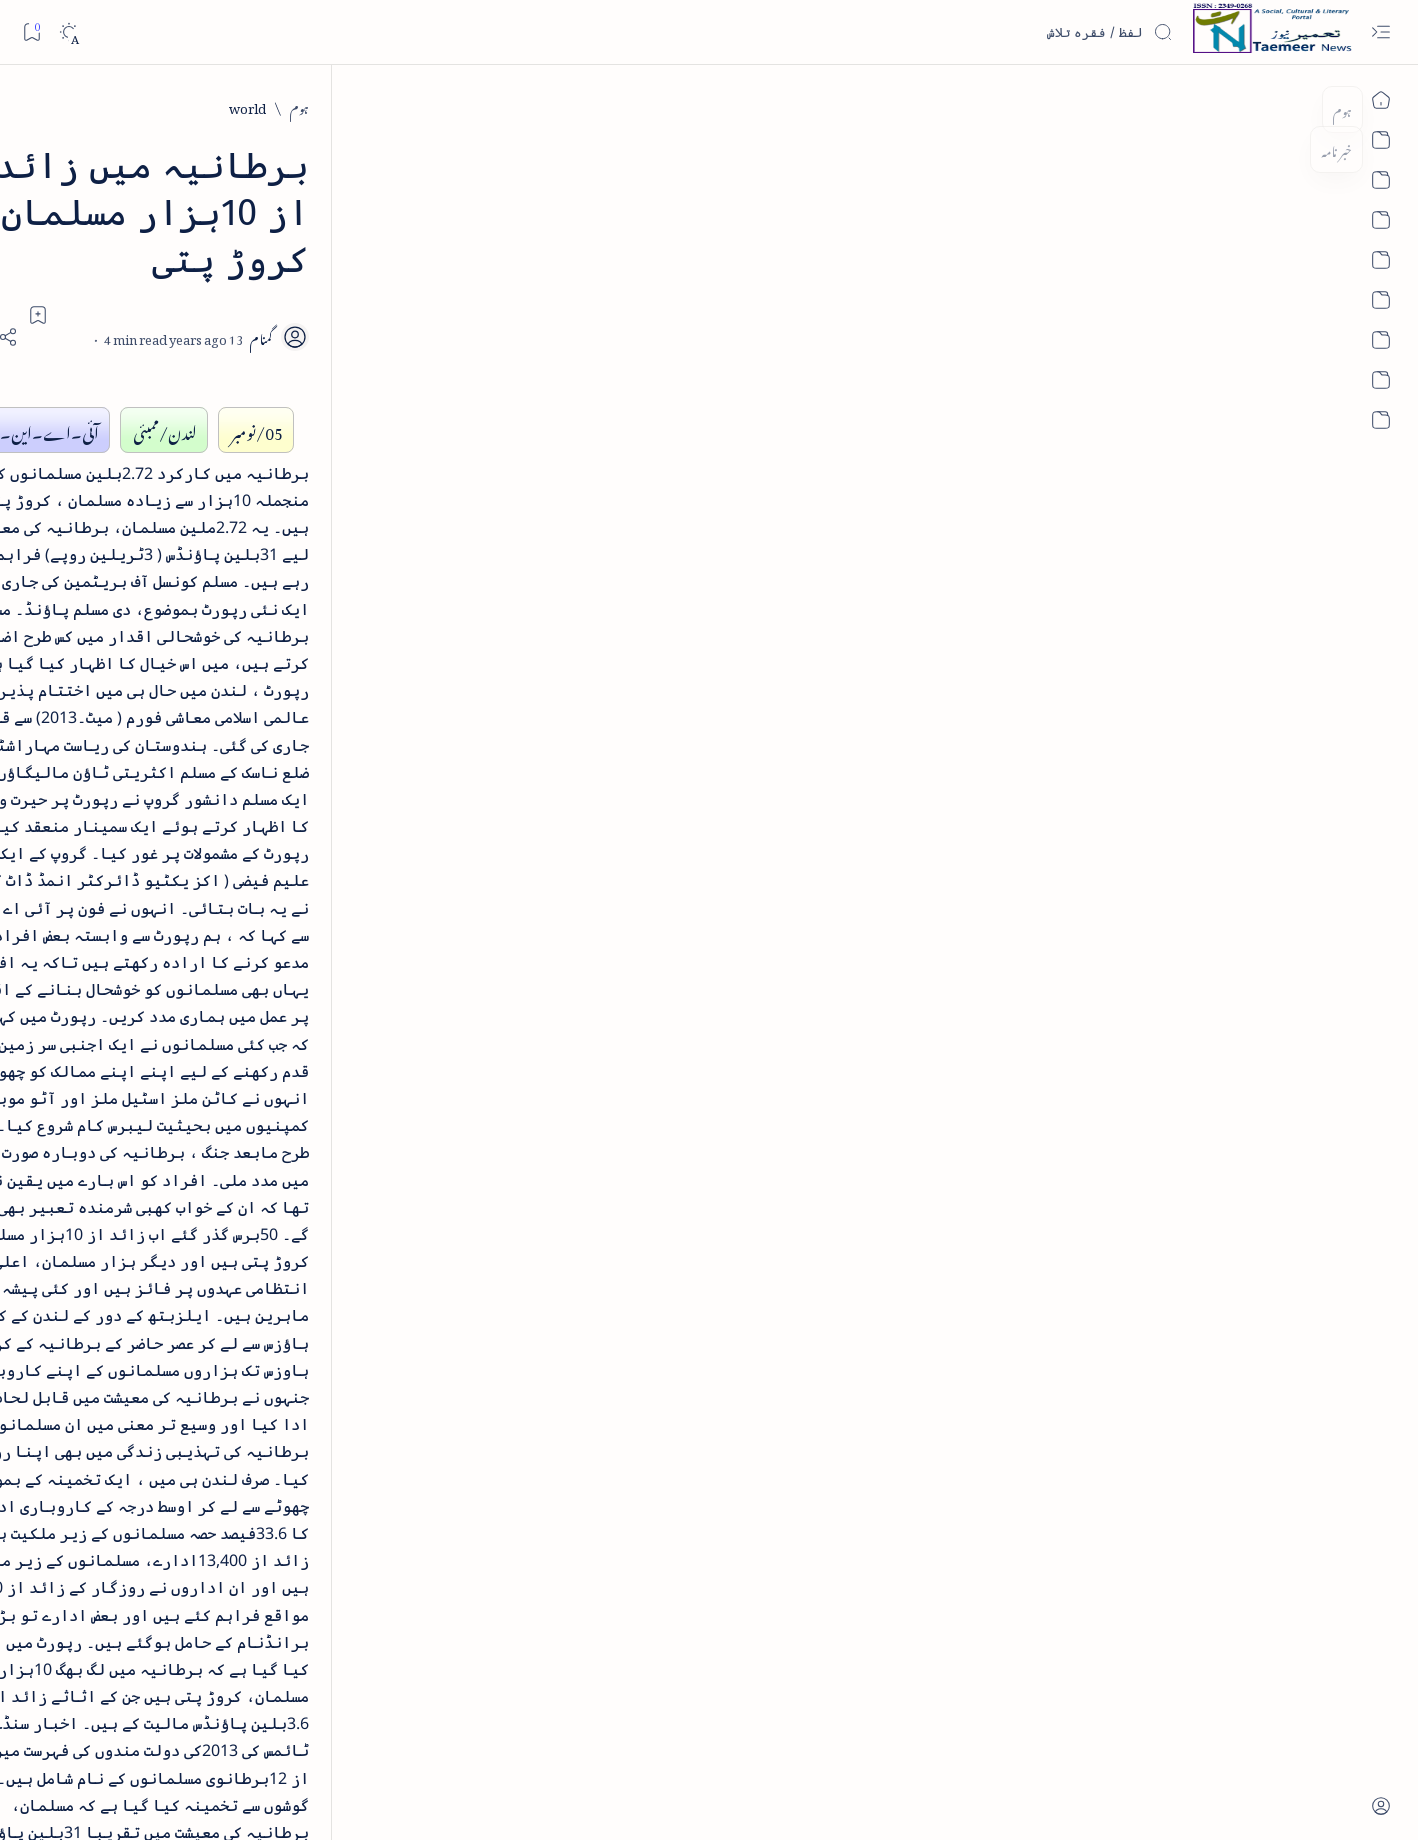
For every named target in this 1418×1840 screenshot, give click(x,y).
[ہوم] (1212, 106)
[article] (189, 1120)
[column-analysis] (189, 1313)
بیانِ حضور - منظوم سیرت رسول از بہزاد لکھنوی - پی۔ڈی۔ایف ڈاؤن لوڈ (257, 827)
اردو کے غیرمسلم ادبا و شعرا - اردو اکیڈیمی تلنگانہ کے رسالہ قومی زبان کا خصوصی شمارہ (250, 684)
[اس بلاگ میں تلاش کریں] (1023, 32)
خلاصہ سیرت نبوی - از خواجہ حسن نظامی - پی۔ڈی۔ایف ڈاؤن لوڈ (253, 542)
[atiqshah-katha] (189, 1184)
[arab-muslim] (334, 1120)
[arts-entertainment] (334, 1184)
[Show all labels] (356, 1376)
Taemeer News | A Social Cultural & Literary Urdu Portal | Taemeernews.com (1022, 1797)
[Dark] (68, 32)
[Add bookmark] (532, 267)
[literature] (290, 319)
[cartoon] (334, 1313)
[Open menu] (1380, 32)
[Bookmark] (31, 31)
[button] (148, 153)
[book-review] (279, 474)
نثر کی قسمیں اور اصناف (306, 365)
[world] (1160, 106)
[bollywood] (334, 1249)
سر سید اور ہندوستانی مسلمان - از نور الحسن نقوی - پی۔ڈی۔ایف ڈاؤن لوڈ (250, 970)
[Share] (477, 289)
